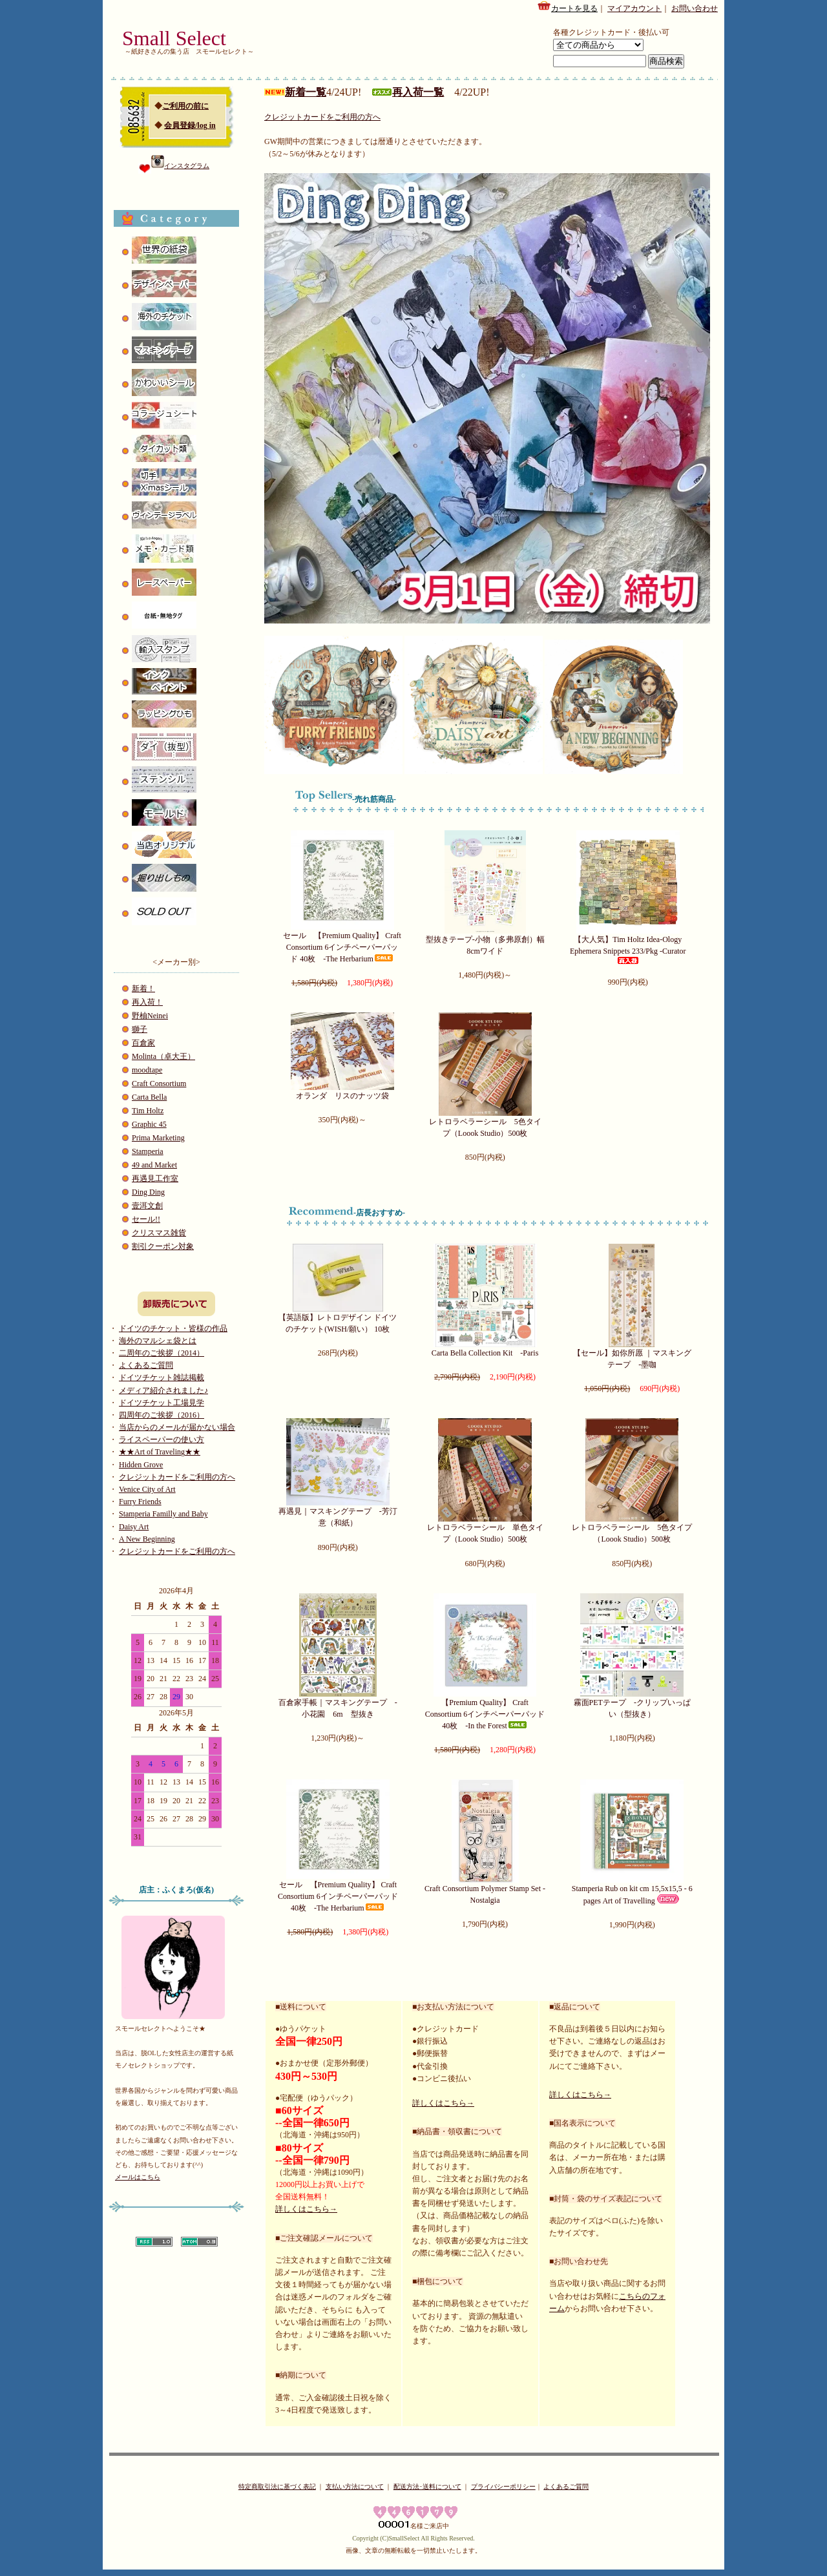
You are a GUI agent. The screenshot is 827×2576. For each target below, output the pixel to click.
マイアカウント (634, 8)
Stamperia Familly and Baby (163, 1513)
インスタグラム (180, 165)
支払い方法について (355, 2486)
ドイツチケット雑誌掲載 (161, 1377)
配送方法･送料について (427, 2486)
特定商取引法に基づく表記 (277, 2486)
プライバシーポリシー (503, 2486)
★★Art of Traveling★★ (159, 1451)
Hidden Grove (141, 1464)
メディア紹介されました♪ (163, 1390)
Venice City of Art (147, 1489)
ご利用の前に (185, 105)
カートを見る (567, 6)
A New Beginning (147, 1539)
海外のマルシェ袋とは (157, 1340)
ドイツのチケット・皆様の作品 (173, 1328)
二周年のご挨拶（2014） (161, 1352)
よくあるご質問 (146, 1365)
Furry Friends (140, 1501)
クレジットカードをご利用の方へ (177, 1477)
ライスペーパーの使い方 (161, 1439)
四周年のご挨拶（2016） (161, 1414)
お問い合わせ (694, 8)
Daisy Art (134, 1526)
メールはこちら (137, 2177)
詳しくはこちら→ (306, 2209)
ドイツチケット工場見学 (161, 1402)
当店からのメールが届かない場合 (177, 1427)
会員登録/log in (190, 125)
